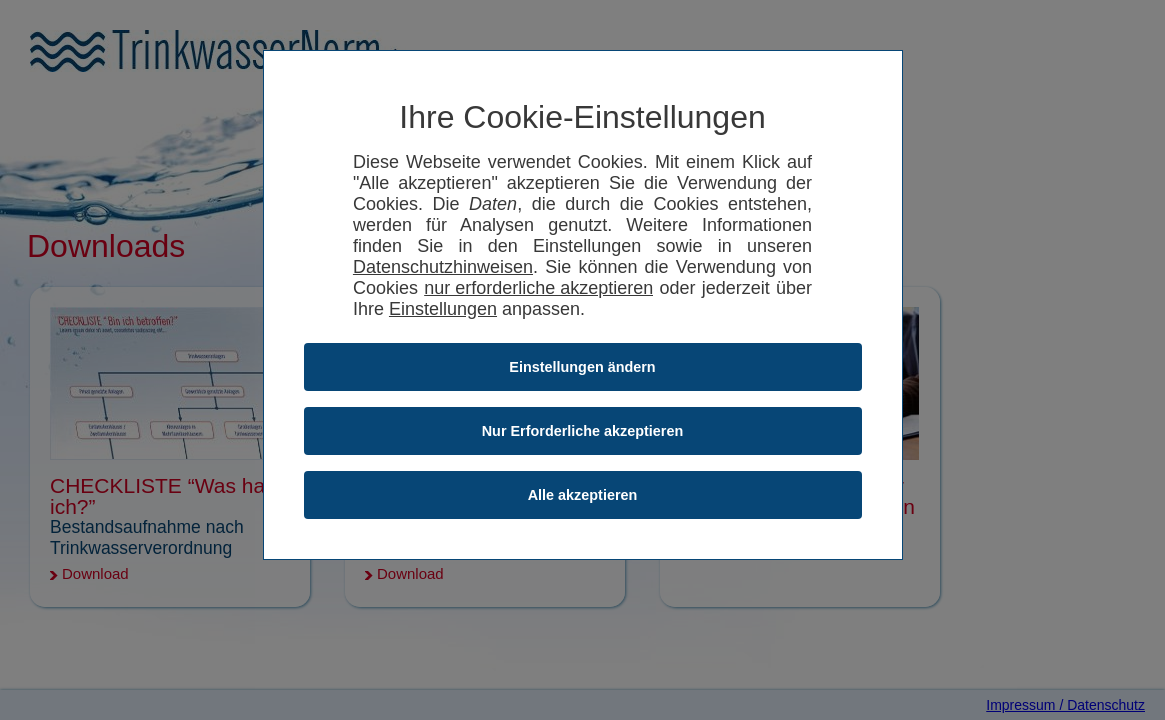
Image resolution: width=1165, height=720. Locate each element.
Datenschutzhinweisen (443, 267)
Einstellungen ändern (582, 367)
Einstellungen (443, 309)
